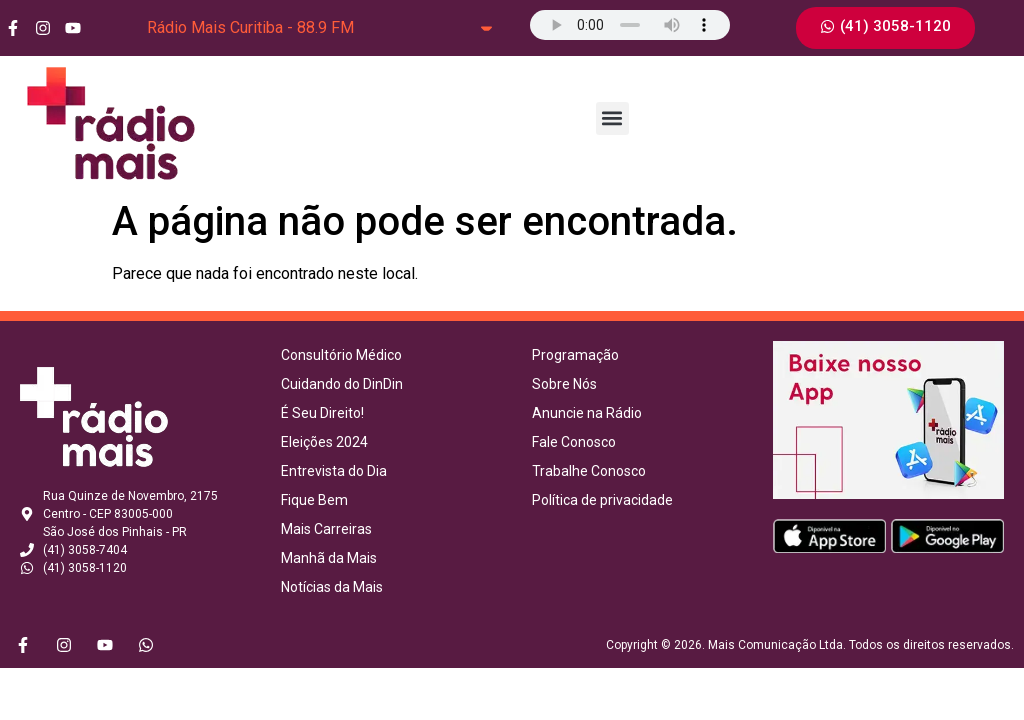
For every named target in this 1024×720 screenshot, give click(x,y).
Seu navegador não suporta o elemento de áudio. (630, 25)
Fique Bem (314, 500)
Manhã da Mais (329, 558)
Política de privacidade (602, 500)
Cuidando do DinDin (342, 384)
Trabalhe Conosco (589, 471)
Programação (575, 355)
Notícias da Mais (332, 587)
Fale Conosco (574, 442)
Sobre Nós (564, 384)
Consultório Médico (341, 355)
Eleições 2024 (324, 442)
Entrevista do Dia (334, 471)
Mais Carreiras (326, 529)
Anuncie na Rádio (587, 413)
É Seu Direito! (322, 413)
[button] (612, 118)
